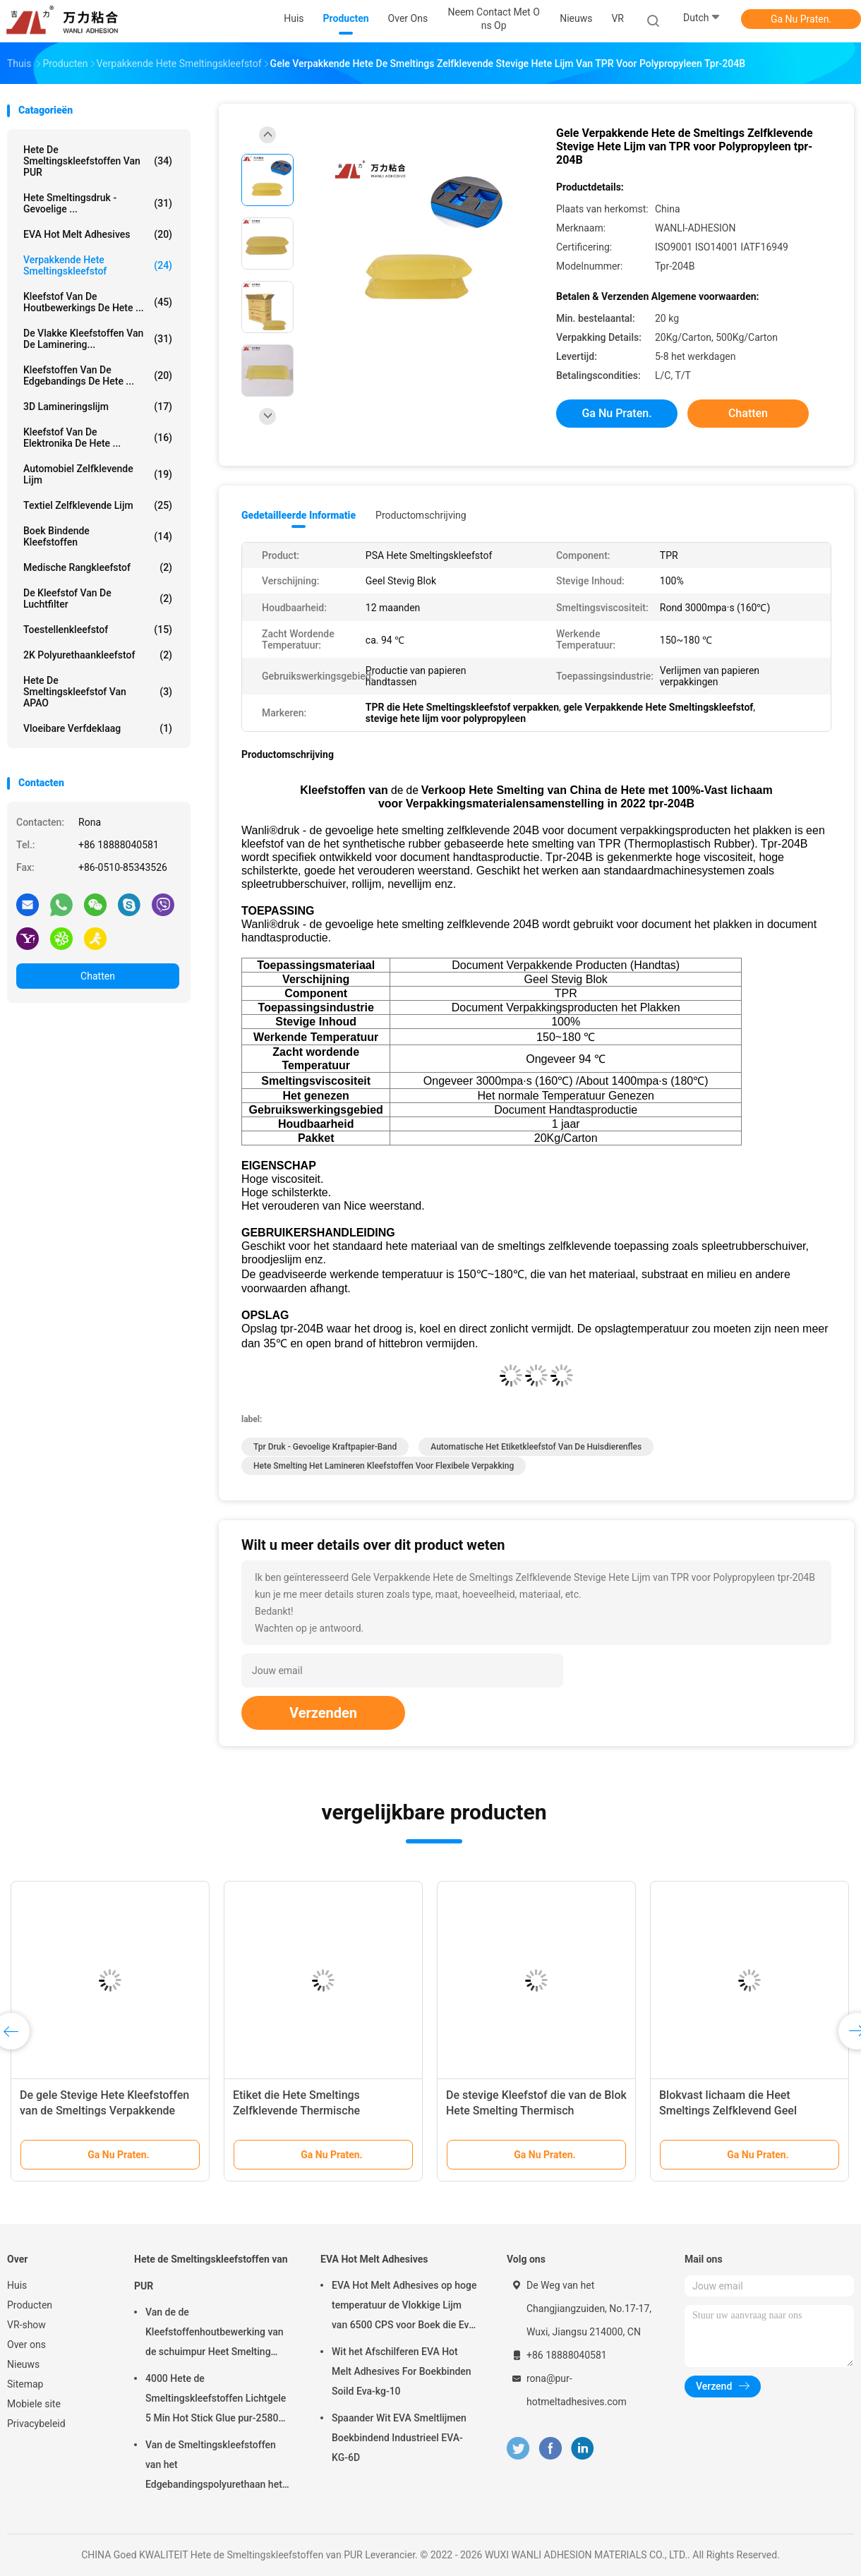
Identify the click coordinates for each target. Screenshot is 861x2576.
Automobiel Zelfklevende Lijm (97, 474)
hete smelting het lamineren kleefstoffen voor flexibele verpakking (383, 1466)
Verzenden (323, 1712)
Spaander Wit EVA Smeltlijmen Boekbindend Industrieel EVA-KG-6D (399, 2437)
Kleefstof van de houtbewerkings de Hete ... (97, 302)
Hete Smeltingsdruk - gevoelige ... (97, 203)
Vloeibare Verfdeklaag (97, 728)
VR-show (26, 2324)
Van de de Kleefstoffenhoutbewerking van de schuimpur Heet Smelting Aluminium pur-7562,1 (214, 2333)
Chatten (97, 976)
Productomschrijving (420, 515)
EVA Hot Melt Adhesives (97, 234)
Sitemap (25, 2384)
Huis (17, 2285)
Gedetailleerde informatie (298, 515)
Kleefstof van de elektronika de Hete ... (97, 437)
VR (617, 18)
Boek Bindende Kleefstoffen (97, 536)
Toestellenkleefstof (97, 629)
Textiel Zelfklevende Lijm (97, 505)
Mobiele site (34, 2403)
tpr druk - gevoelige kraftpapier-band (325, 1447)
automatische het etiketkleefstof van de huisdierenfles (536, 1447)
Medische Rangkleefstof (97, 567)
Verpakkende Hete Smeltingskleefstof (97, 265)
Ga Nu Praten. (801, 19)
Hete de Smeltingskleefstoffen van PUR (97, 161)
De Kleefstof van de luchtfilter (97, 598)
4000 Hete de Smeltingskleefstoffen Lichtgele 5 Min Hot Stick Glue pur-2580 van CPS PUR (215, 2400)
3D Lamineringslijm (97, 406)
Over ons (26, 2344)
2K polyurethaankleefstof (97, 655)
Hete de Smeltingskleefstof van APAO (97, 692)
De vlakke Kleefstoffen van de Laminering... (97, 338)
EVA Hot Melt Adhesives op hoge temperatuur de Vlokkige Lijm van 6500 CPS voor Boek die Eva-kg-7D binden (405, 2307)
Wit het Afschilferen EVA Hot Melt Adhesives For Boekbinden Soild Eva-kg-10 (401, 2371)
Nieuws (23, 2364)
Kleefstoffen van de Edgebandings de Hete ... (97, 375)
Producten (29, 2305)
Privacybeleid (36, 2423)
